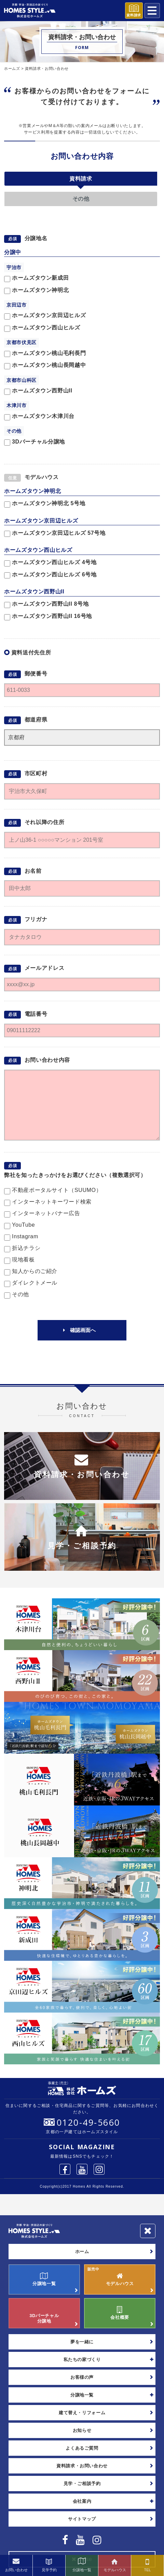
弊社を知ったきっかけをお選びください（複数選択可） (75, 1175)
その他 (81, 199)
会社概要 (119, 2313)
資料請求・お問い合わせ (82, 2465)
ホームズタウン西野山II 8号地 (46, 604)
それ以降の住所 (44, 822)
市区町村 (36, 773)
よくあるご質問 (82, 2448)
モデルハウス (42, 477)
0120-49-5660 (88, 2122)
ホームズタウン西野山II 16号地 (48, 616)
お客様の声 (82, 2377)
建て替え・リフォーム (82, 2412)
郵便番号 (36, 674)
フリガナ (36, 919)
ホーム (82, 2251)
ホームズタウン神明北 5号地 (44, 504)
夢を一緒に (82, 2341)
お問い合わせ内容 (82, 156)
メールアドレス (44, 968)
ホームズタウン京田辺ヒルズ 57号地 (55, 533)
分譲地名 (36, 238)
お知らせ (82, 2430)
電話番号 (36, 1014)
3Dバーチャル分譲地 (44, 2313)
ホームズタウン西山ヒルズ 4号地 (50, 563)
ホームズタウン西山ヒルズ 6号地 (50, 575)
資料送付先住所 (31, 652)
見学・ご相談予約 (82, 2483)
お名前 (33, 871)
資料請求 (80, 179)
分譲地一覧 (44, 2279)
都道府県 (36, 720)
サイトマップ (82, 2518)
